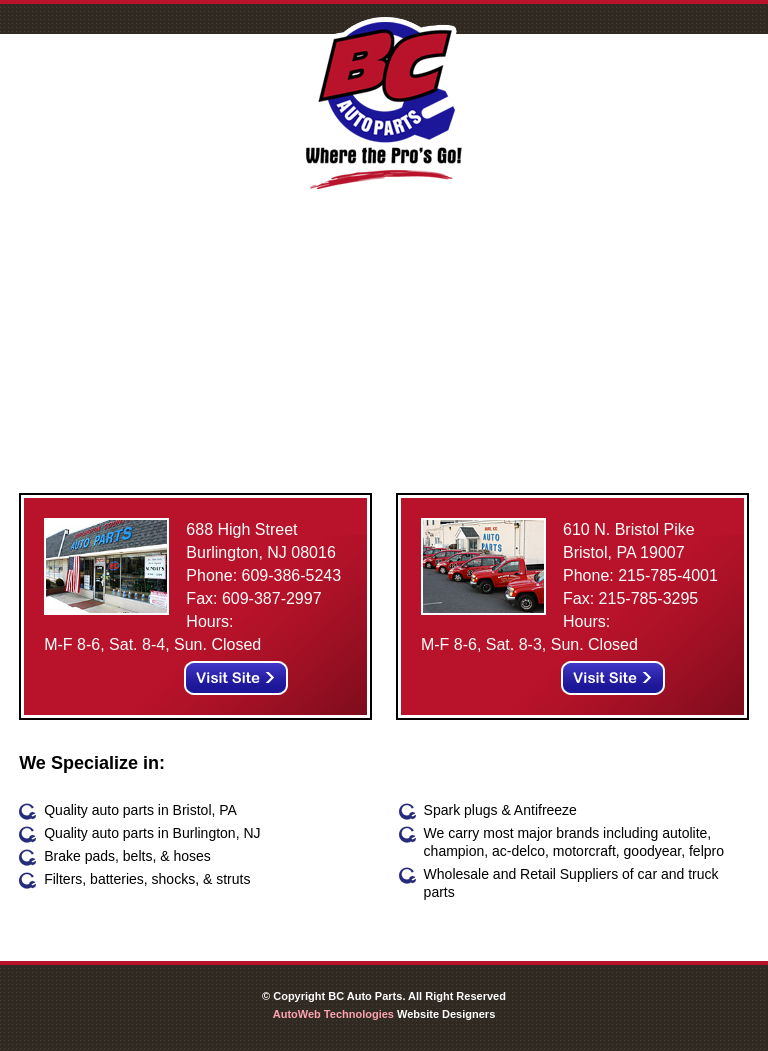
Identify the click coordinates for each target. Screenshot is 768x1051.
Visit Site (236, 678)
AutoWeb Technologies (333, 1014)
